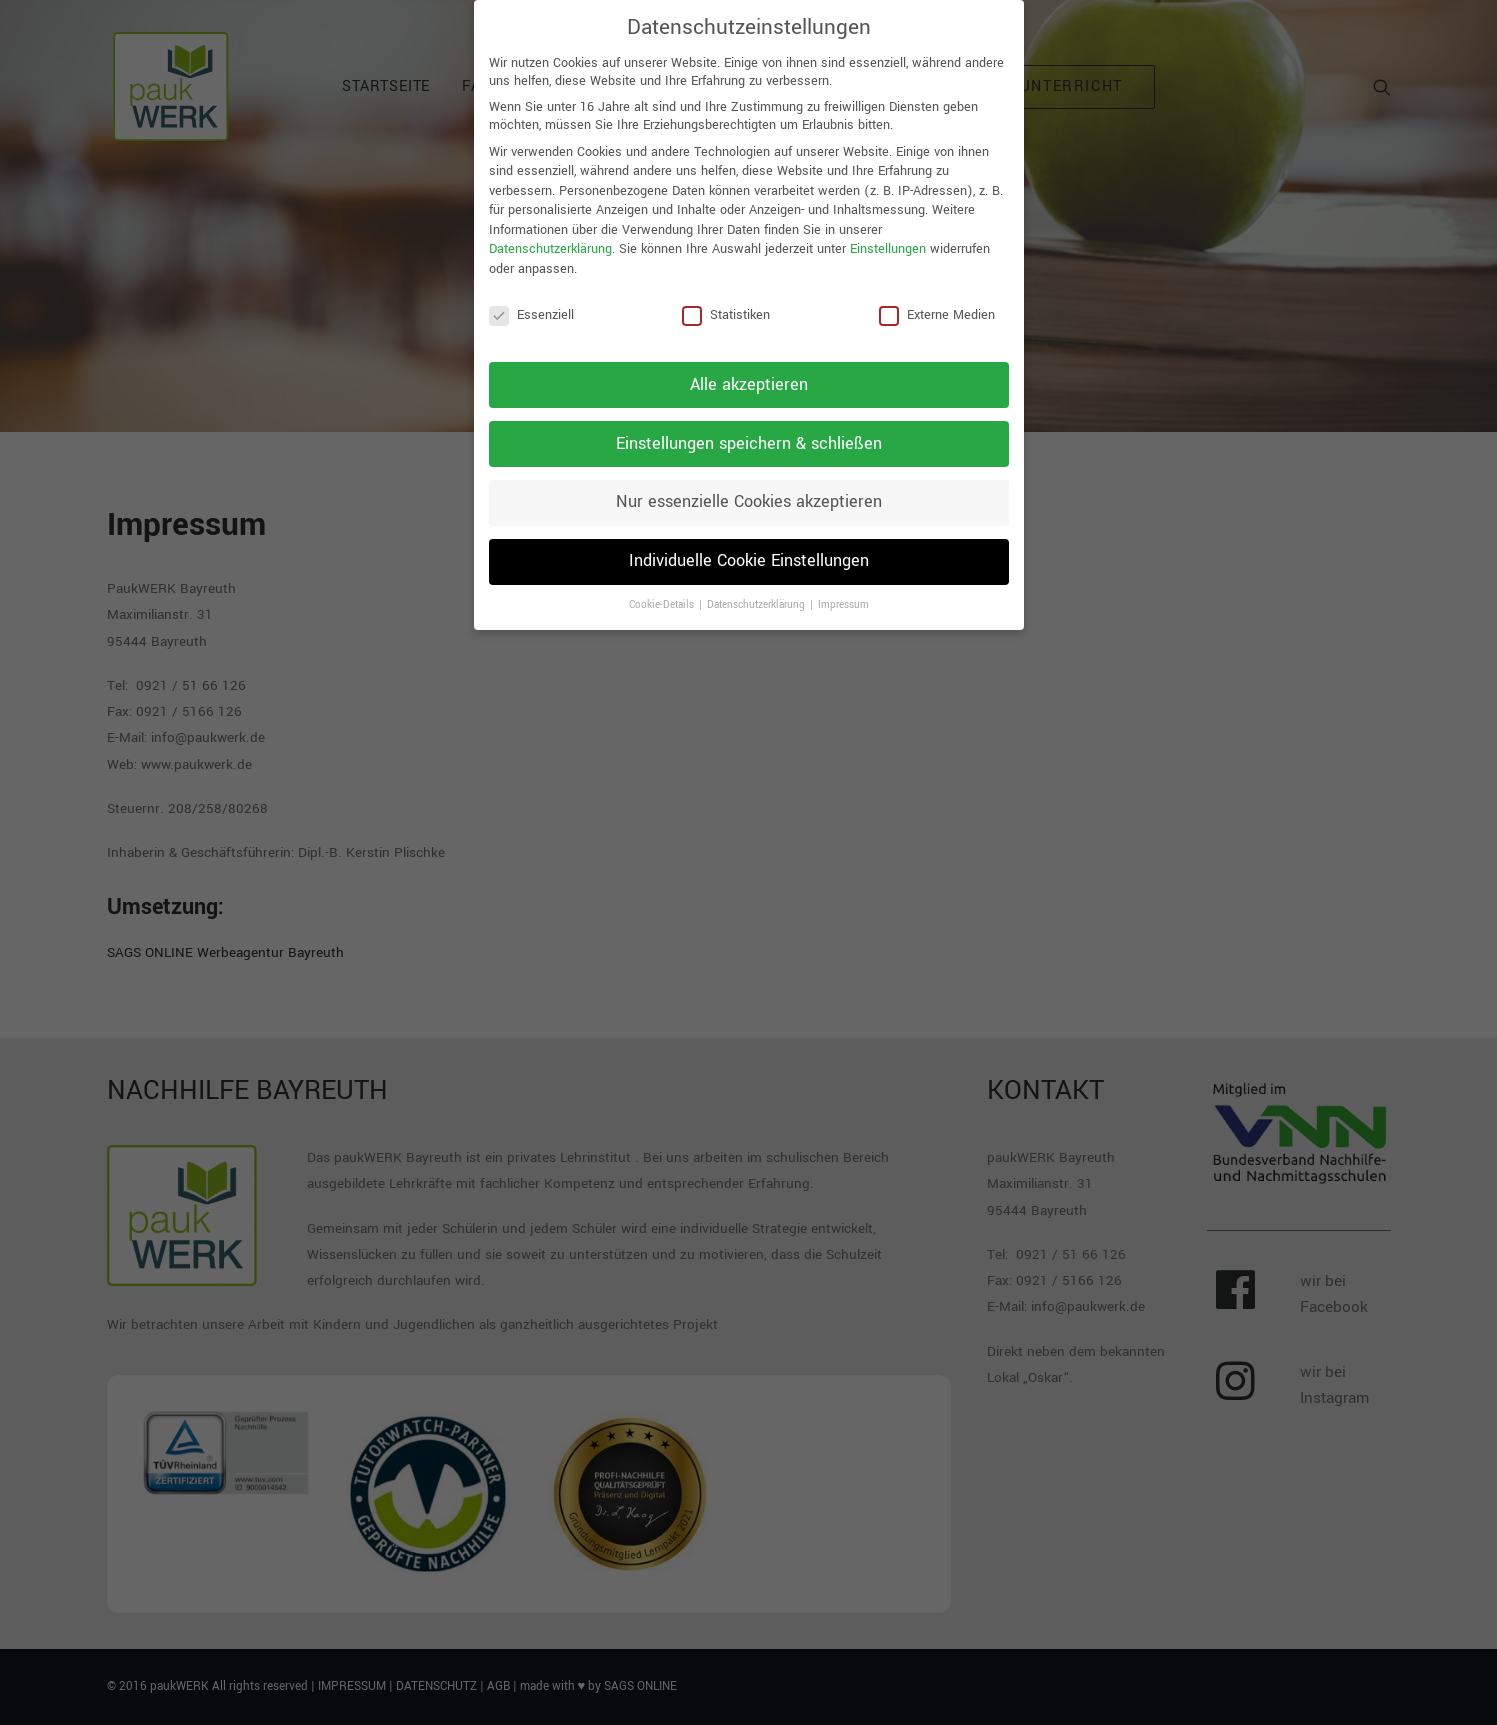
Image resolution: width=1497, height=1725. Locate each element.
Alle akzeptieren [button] (749, 374)
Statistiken (726, 304)
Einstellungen (888, 239)
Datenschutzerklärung (550, 239)
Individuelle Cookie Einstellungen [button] (749, 551)
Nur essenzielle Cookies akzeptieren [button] (749, 492)
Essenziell (531, 304)
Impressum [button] (843, 595)
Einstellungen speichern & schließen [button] (749, 433)
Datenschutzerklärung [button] (757, 595)
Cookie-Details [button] (663, 595)
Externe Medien (937, 304)
